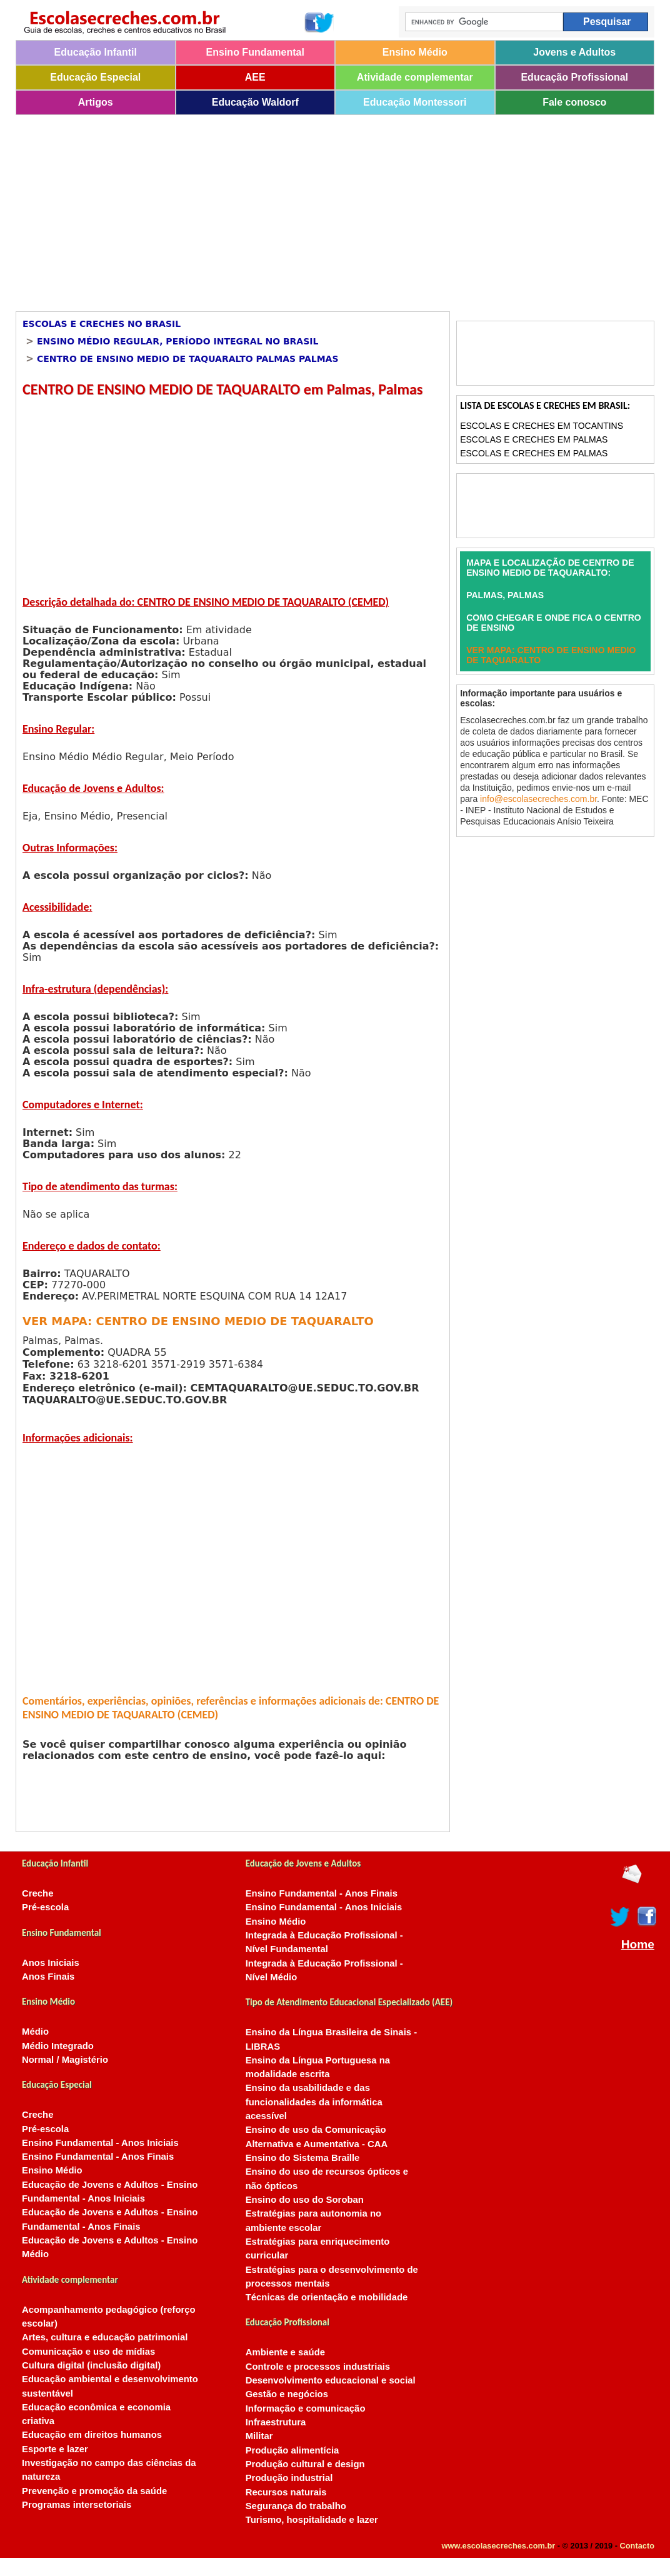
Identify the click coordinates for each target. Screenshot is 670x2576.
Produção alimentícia (292, 2450)
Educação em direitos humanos (92, 2435)
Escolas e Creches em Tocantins (541, 426)
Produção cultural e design (305, 2464)
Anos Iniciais (50, 1963)
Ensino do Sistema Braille (303, 2158)
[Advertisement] (320, 208)
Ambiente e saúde (285, 2352)
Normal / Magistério (65, 2060)
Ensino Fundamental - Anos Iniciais (100, 2143)
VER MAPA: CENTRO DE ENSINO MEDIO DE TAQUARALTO (198, 1321)
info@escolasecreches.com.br (538, 799)
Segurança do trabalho (296, 2506)
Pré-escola (45, 1907)
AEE (255, 77)
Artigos (95, 102)
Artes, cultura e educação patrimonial (105, 2337)
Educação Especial (95, 77)
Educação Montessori (414, 102)
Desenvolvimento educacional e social (331, 2380)
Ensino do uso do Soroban (305, 2200)
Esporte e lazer (55, 2449)
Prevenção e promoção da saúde (94, 2491)
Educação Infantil (95, 52)
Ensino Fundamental (255, 52)
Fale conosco (574, 102)
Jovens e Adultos (574, 52)
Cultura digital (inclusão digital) (91, 2365)
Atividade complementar (415, 77)
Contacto (637, 2545)
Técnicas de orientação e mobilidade (327, 2297)
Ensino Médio (415, 52)
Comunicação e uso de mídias (88, 2352)
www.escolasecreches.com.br (499, 2545)
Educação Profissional (574, 77)
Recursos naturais (286, 2492)
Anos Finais (48, 1977)
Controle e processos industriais (318, 2367)
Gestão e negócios (287, 2394)
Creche (37, 1893)
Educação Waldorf (255, 102)
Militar (259, 2436)
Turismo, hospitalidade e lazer (312, 2520)
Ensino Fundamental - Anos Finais (98, 2157)
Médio (35, 2032)
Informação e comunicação (306, 2408)
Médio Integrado (58, 2046)
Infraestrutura (276, 2422)
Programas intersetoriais (76, 2505)
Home (637, 1944)
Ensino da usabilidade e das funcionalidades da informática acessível (314, 2102)
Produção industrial (289, 2478)
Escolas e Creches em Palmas (534, 439)
